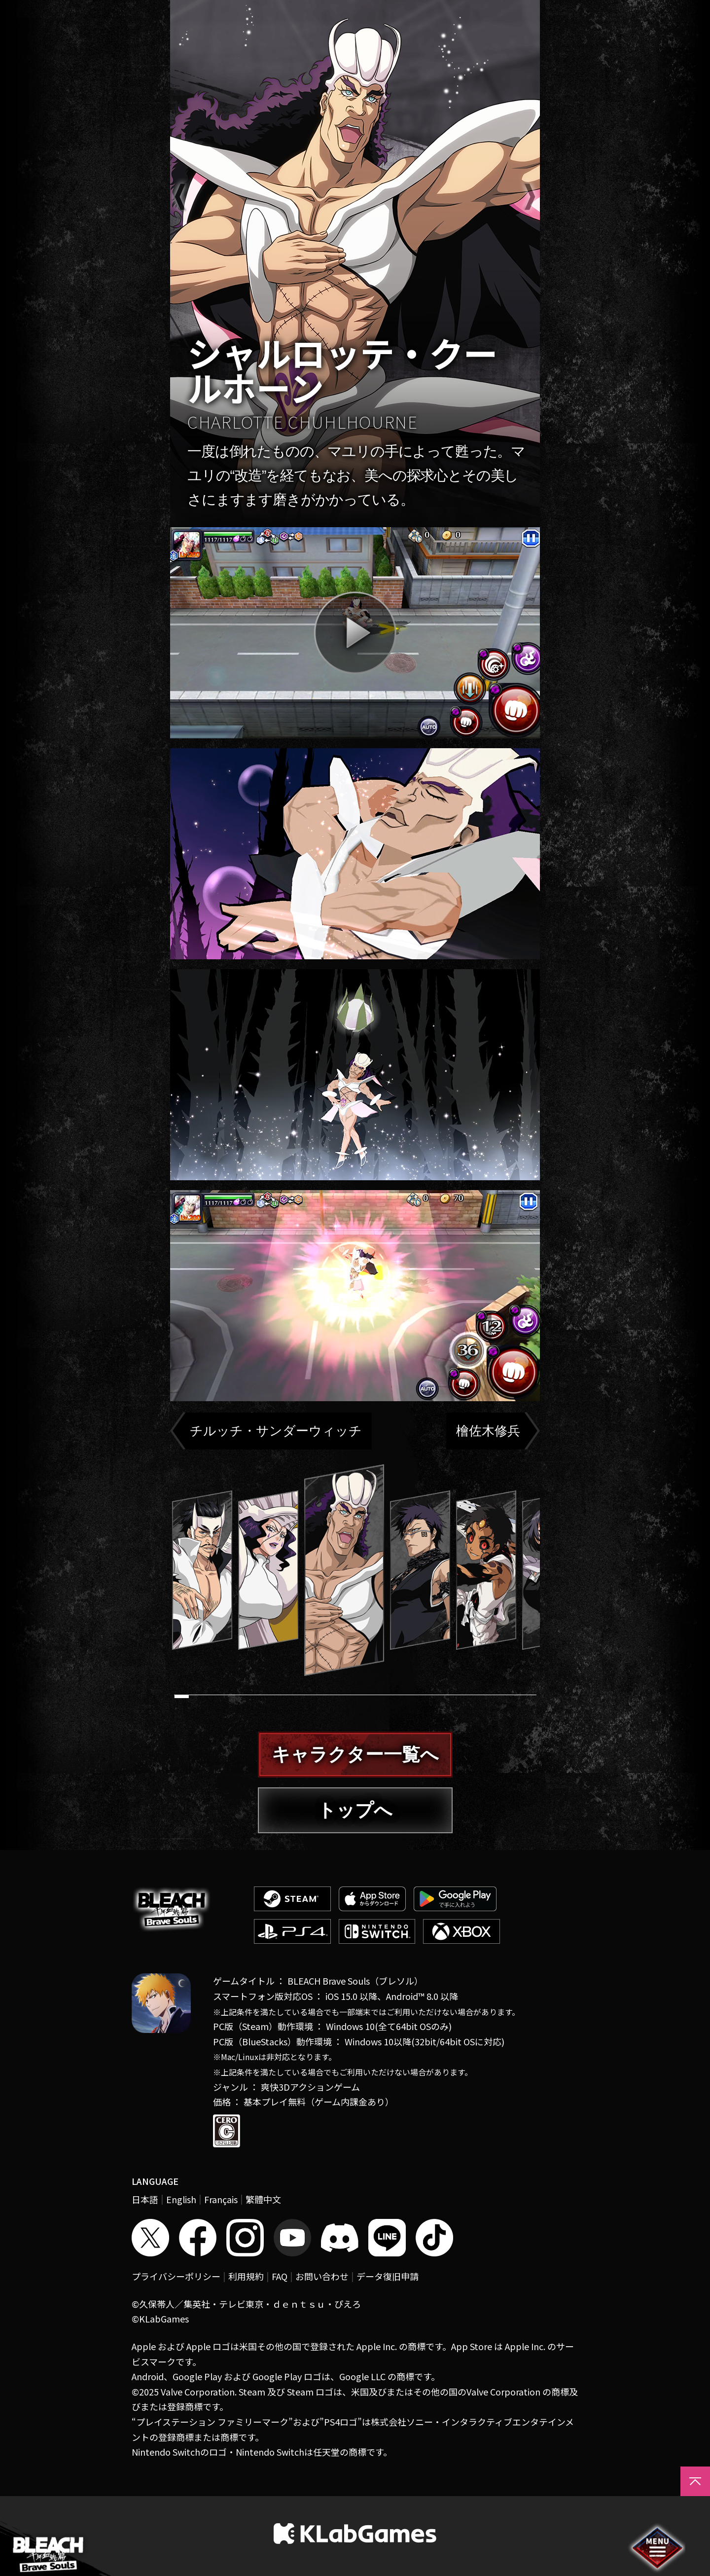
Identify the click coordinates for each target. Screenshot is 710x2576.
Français (221, 2199)
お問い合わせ (322, 2276)
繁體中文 (263, 2199)
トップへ (355, 1810)
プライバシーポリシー (176, 2276)
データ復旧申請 (387, 2276)
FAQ (279, 2276)
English (181, 2199)
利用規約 (246, 2276)
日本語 (145, 2199)
